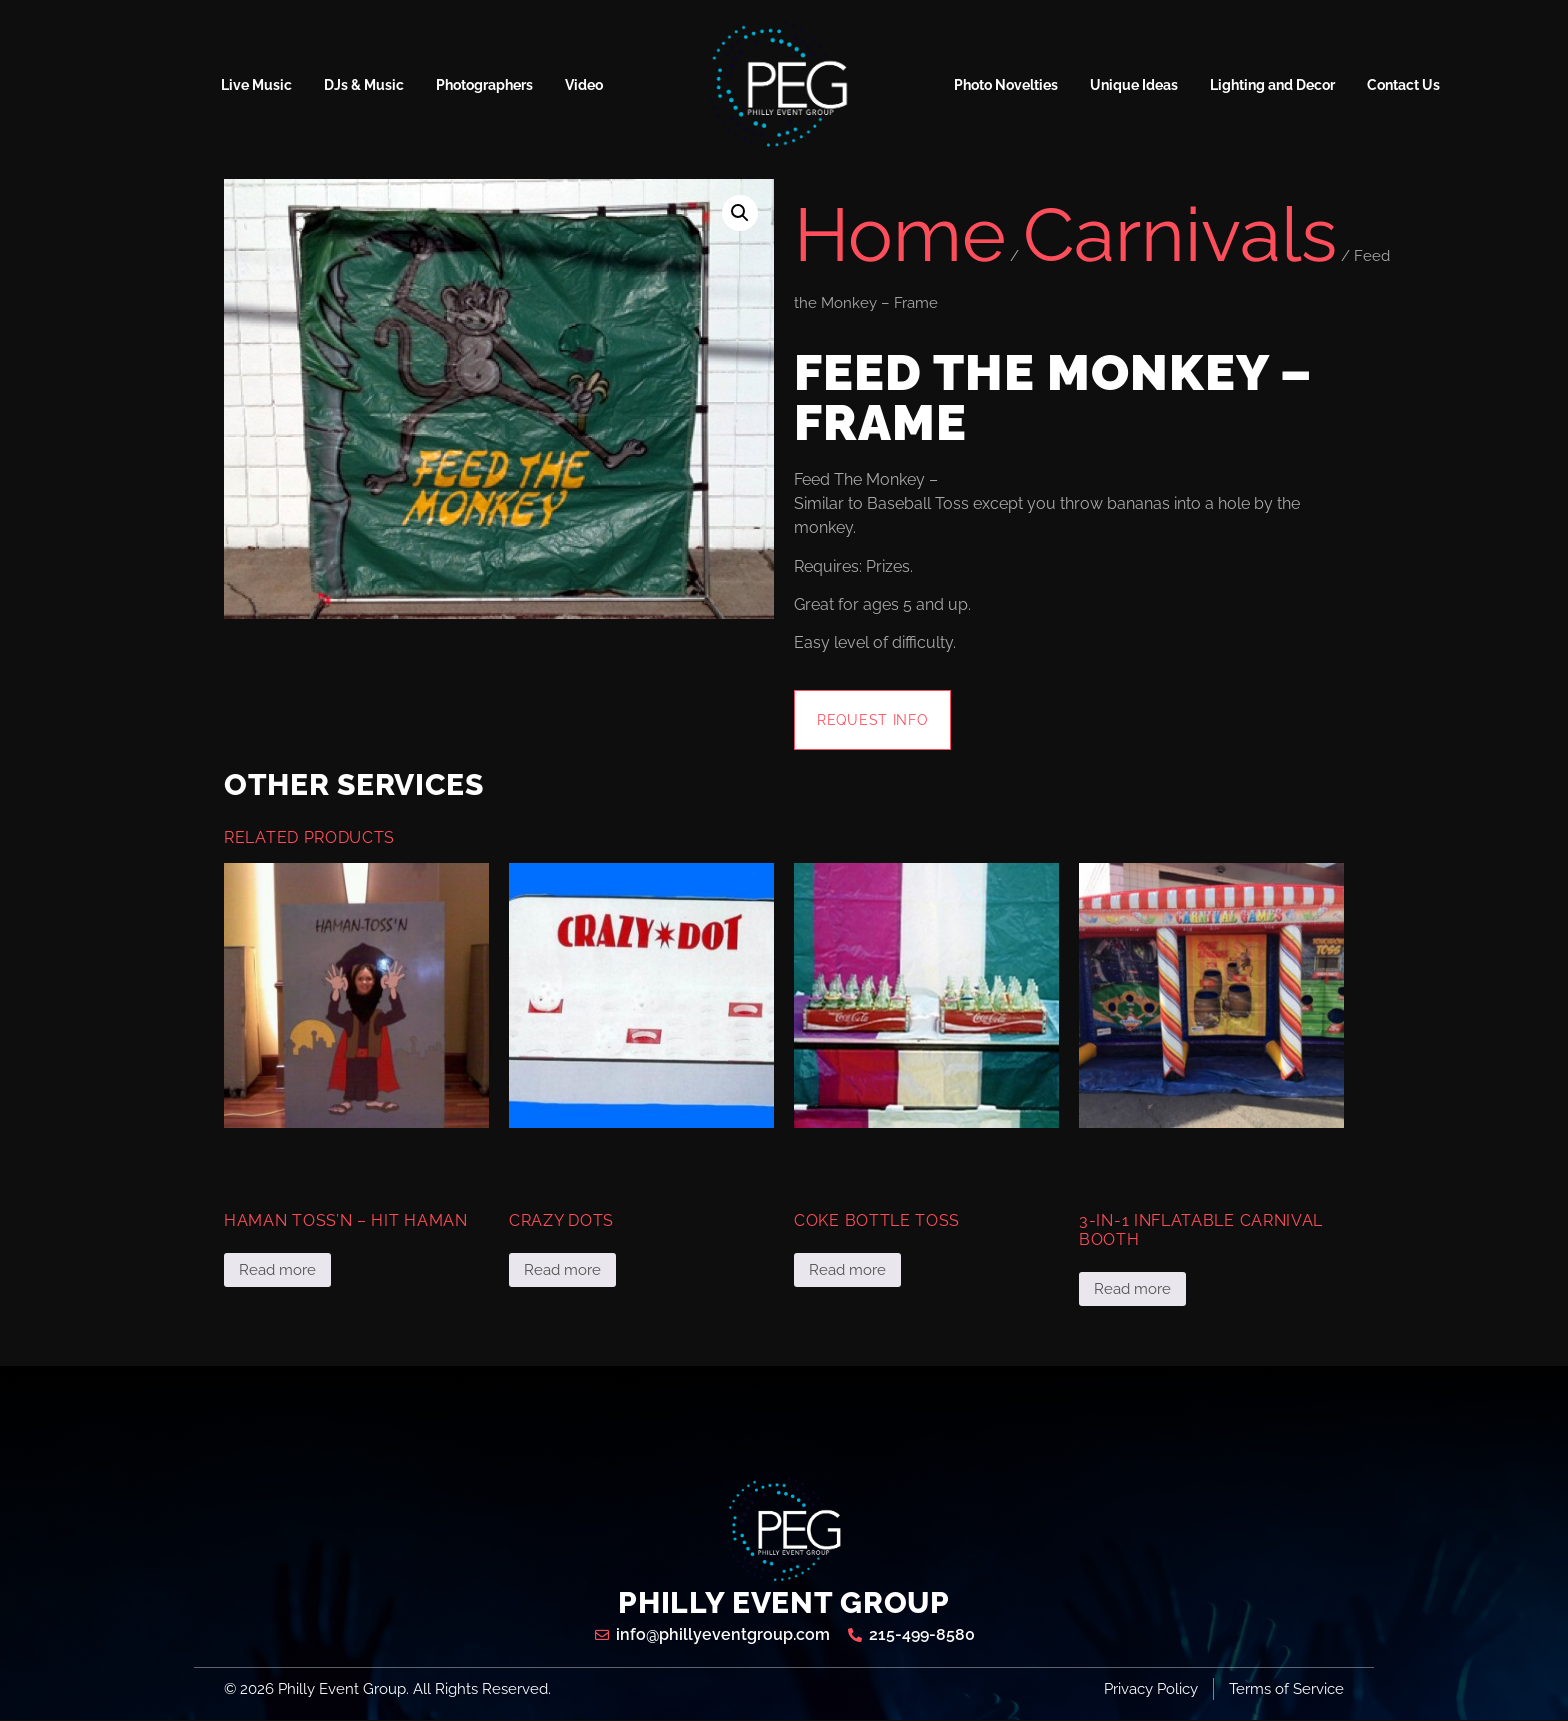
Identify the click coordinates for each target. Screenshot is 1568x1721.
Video (584, 85)
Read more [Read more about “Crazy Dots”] (562, 1271)
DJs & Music (364, 85)
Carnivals (1180, 234)
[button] (740, 213)
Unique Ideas (1134, 85)
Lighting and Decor (1272, 85)
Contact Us (1403, 85)
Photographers (484, 85)
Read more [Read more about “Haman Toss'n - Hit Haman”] (277, 1271)
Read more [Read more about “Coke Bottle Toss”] (847, 1271)
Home (900, 234)
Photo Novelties (1006, 85)
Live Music (256, 85)
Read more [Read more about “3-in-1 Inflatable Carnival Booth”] (1132, 1290)
